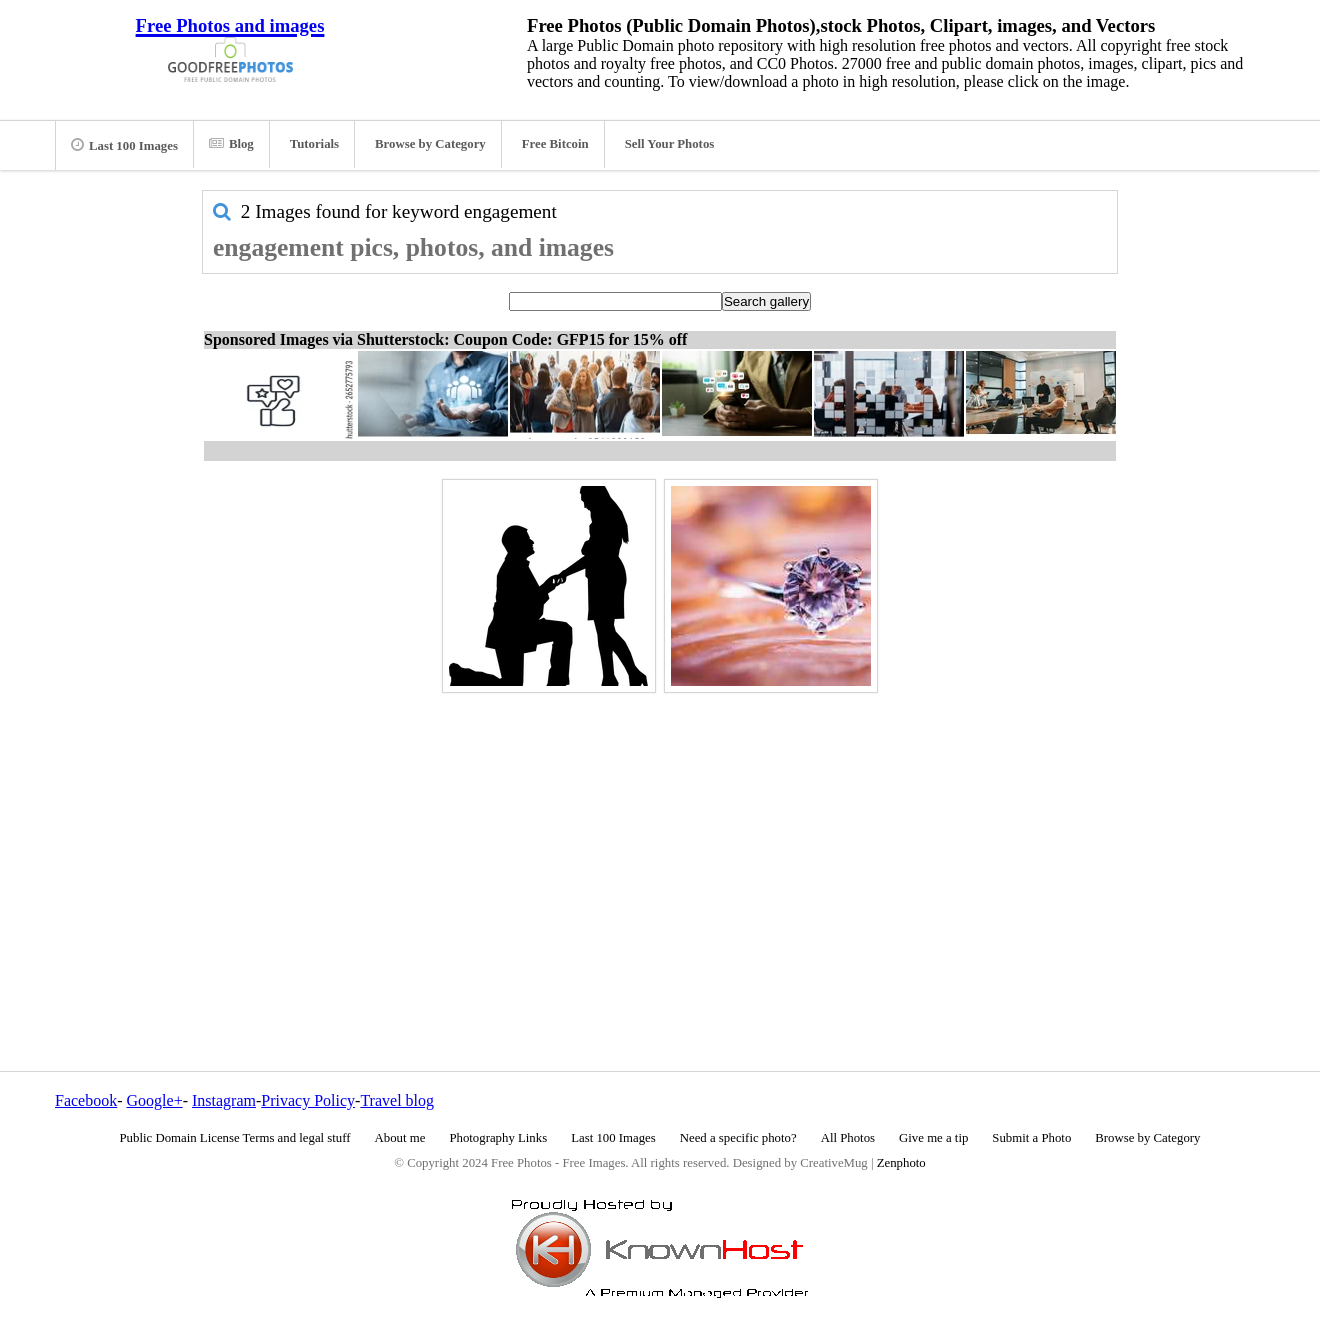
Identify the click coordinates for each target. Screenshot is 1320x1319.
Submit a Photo (1031, 1138)
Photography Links (498, 1138)
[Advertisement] (660, 839)
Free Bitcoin (555, 144)
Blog (231, 144)
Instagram (224, 1100)
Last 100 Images (124, 145)
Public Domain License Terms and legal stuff (235, 1138)
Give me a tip (933, 1138)
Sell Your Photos (670, 144)
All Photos (848, 1138)
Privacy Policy (308, 1100)
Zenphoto (901, 1163)
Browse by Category (430, 144)
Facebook (86, 1100)
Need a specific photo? (738, 1138)
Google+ (155, 1100)
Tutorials (314, 144)
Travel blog (397, 1100)
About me (400, 1138)
